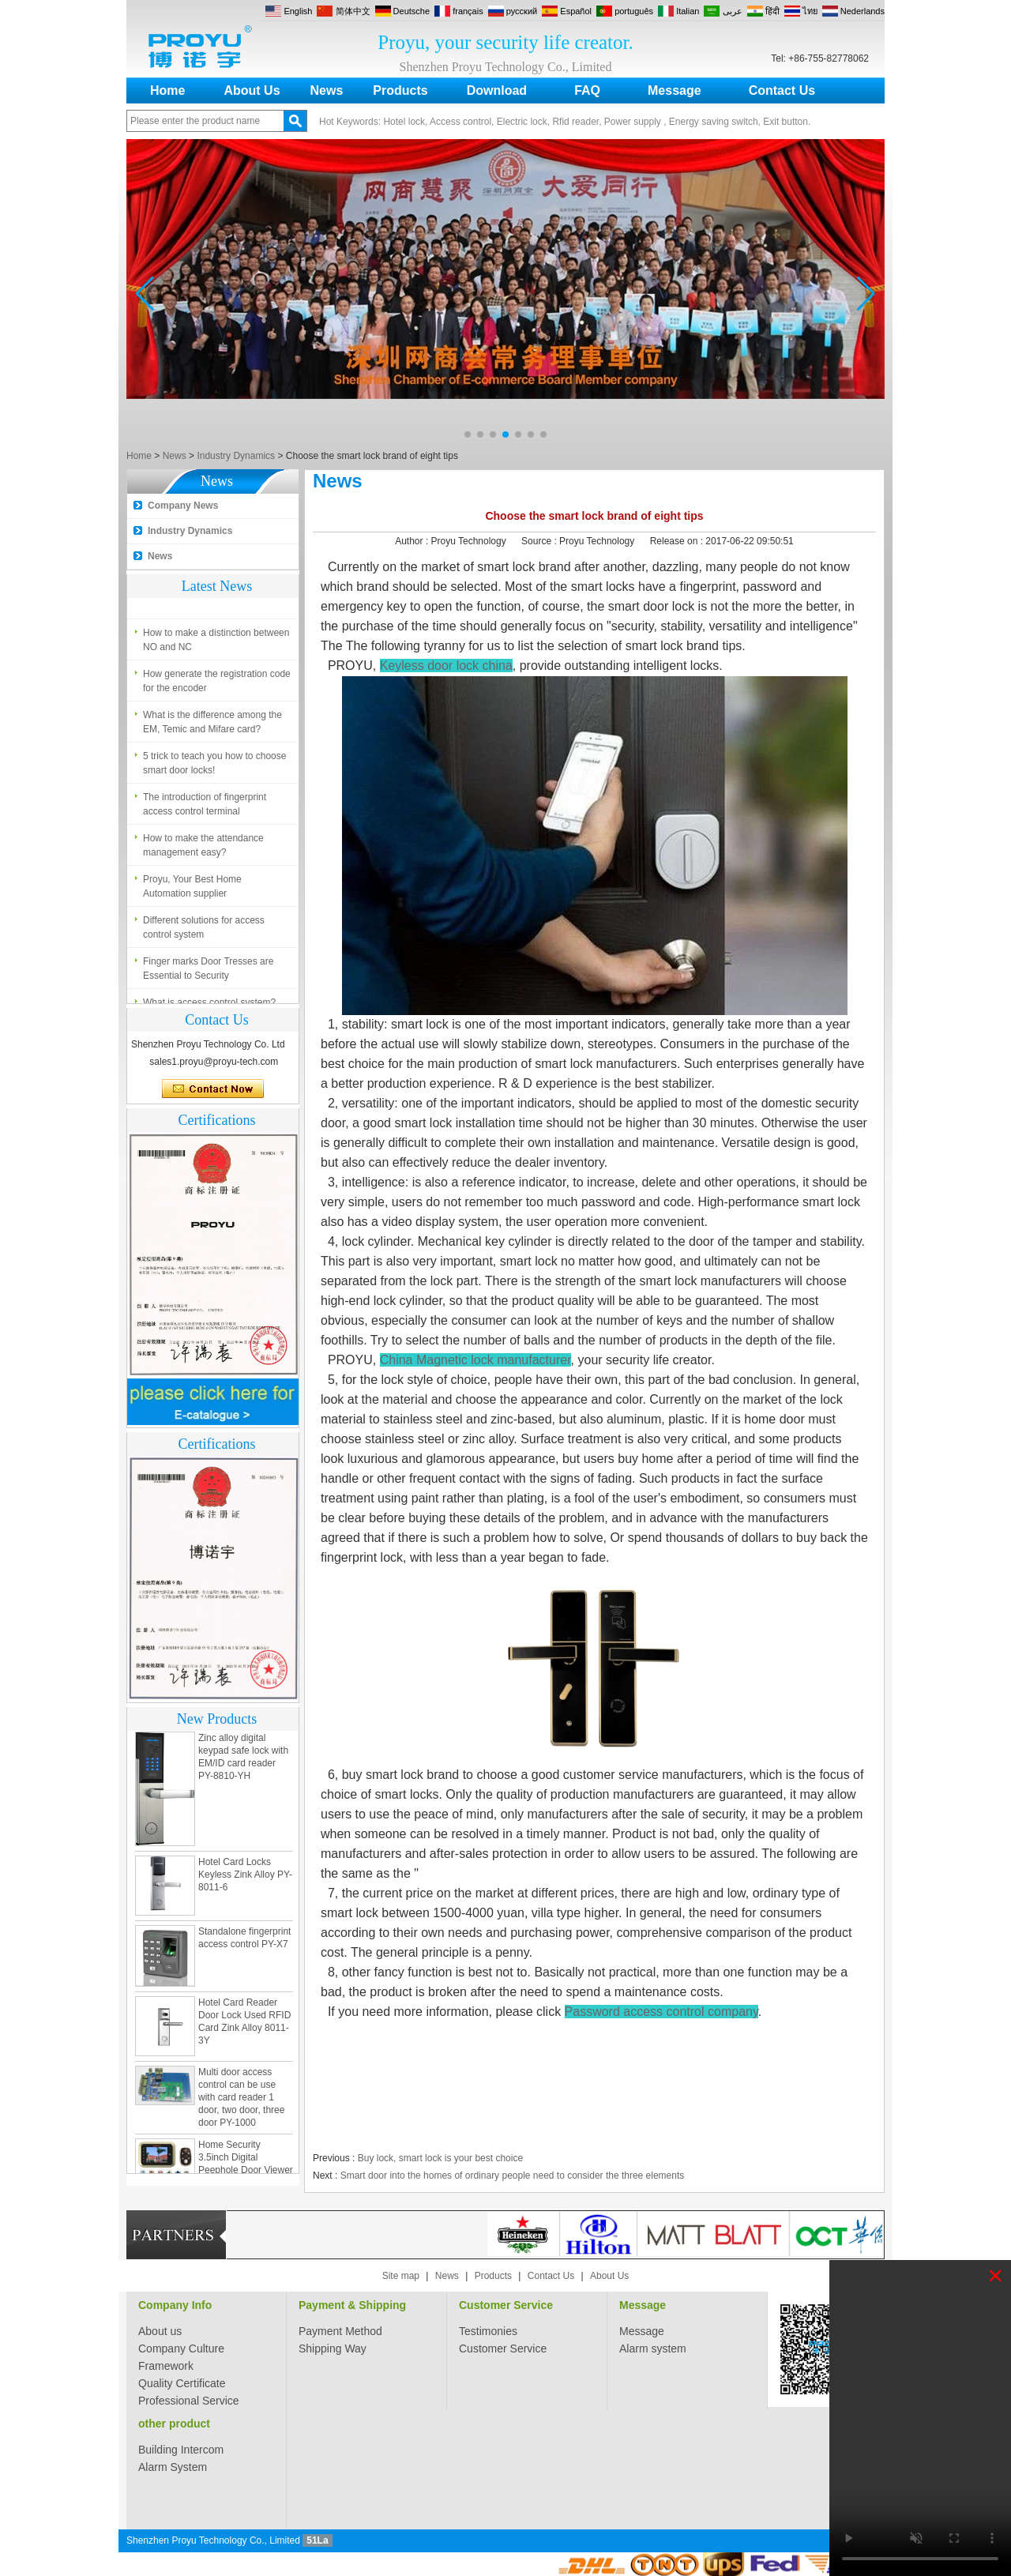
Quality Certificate (181, 2383)
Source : (540, 541)
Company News (183, 505)
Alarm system (652, 2348)
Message (674, 90)
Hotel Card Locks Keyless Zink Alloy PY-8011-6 (245, 1878)
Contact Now (213, 1089)
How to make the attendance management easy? (203, 848)
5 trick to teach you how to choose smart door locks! (214, 766)
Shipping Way (332, 2348)
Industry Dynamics (236, 455)
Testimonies (488, 2331)
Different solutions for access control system (204, 930)
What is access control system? (209, 594)
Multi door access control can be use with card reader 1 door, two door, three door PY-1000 (241, 2100)
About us (160, 2331)
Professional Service (188, 2400)
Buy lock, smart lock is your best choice (440, 2158)
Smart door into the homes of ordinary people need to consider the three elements (512, 2175)
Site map (400, 2275)
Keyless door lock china (446, 665)
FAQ (587, 90)
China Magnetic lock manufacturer (475, 1360)
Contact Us (782, 90)
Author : (412, 541)
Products (400, 90)
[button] (467, 434)
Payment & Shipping (352, 2305)
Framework (166, 2366)
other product (174, 2423)
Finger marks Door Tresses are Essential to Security (208, 971)
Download (497, 90)
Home (167, 90)
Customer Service (506, 2305)
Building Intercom (181, 2449)
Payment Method (340, 2331)
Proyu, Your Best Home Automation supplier (192, 889)
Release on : (678, 541)
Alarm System (172, 2467)
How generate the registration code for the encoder (217, 684)
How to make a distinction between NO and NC (216, 643)
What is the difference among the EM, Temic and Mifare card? (212, 725)
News (327, 90)
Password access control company (661, 2011)
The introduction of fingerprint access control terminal (204, 807)
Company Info (175, 2305)
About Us (252, 90)
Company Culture (181, 2348)
